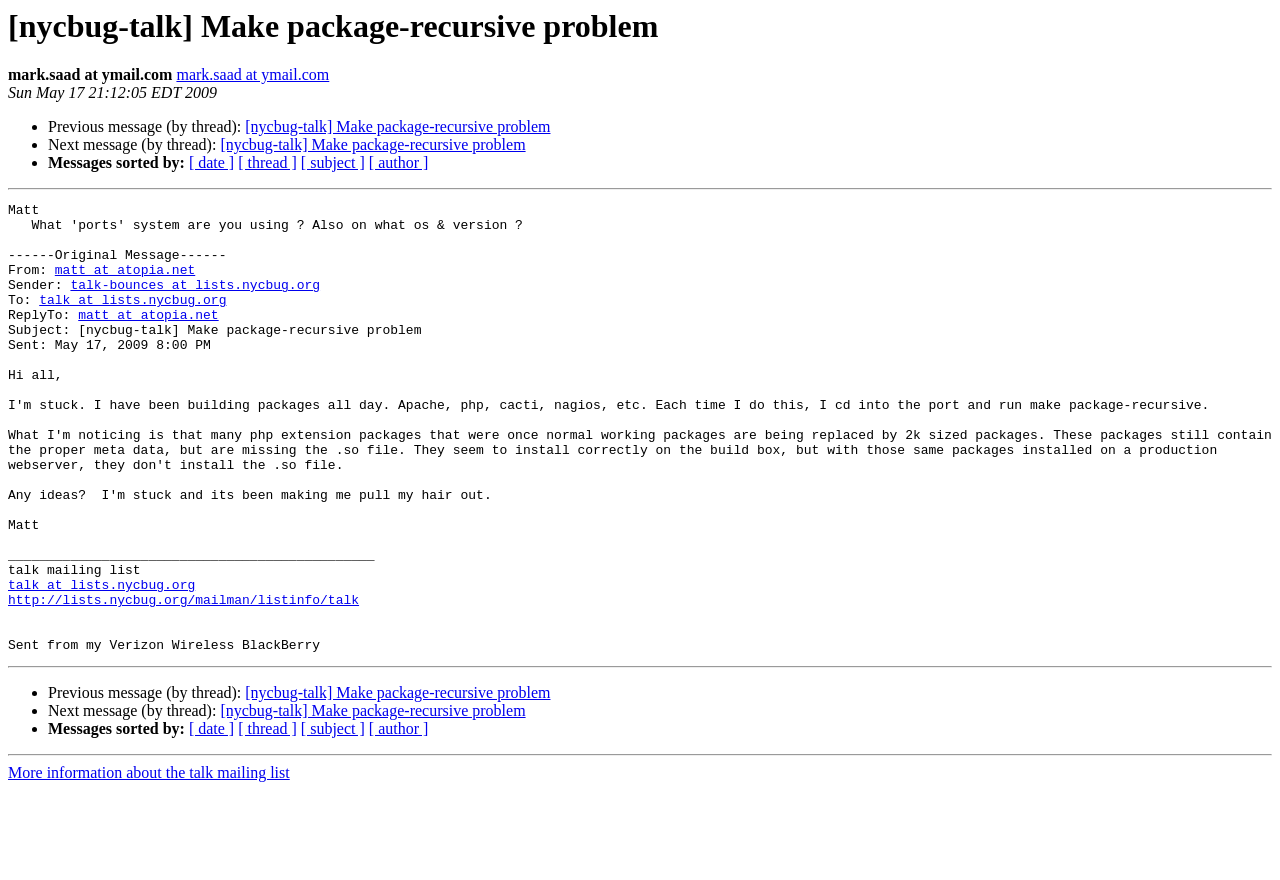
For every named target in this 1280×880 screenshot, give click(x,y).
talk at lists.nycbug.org (132, 320)
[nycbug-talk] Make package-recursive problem (397, 126)
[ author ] (399, 162)
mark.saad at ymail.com (252, 74)
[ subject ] (333, 162)
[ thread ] (267, 162)
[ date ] (211, 162)
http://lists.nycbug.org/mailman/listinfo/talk (183, 680)
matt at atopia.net (125, 284)
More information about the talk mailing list (149, 862)
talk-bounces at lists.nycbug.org (195, 302)
